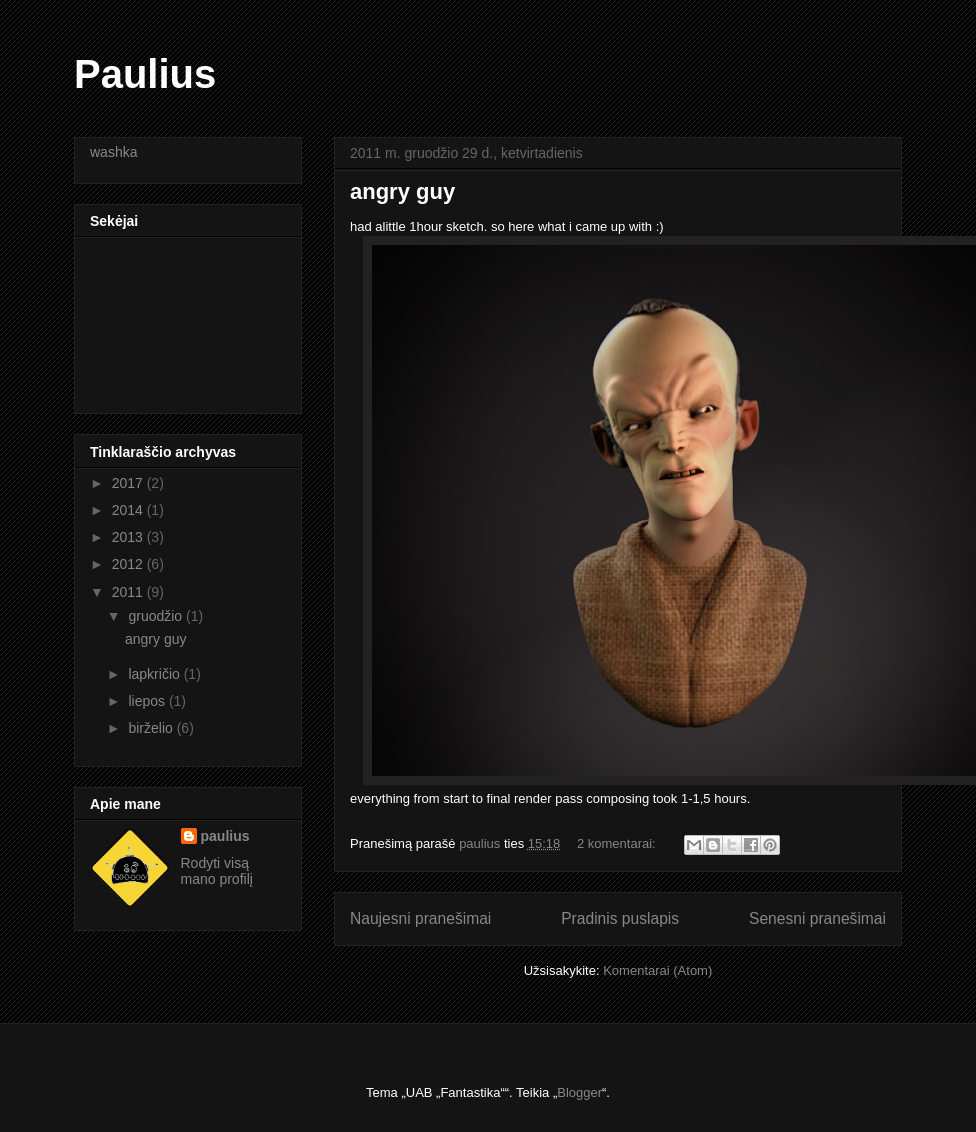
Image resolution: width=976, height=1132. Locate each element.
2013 (129, 537)
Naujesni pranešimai (420, 918)
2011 (129, 592)
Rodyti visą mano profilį (217, 871)
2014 (129, 510)
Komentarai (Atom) (657, 970)
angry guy (402, 191)
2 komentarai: (618, 843)
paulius (225, 836)
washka (113, 152)
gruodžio (157, 616)
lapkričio (155, 674)
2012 (129, 564)
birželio (152, 728)
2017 (129, 483)
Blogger (579, 1092)
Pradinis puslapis (620, 918)
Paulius (145, 74)
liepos (148, 701)
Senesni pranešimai (817, 918)
